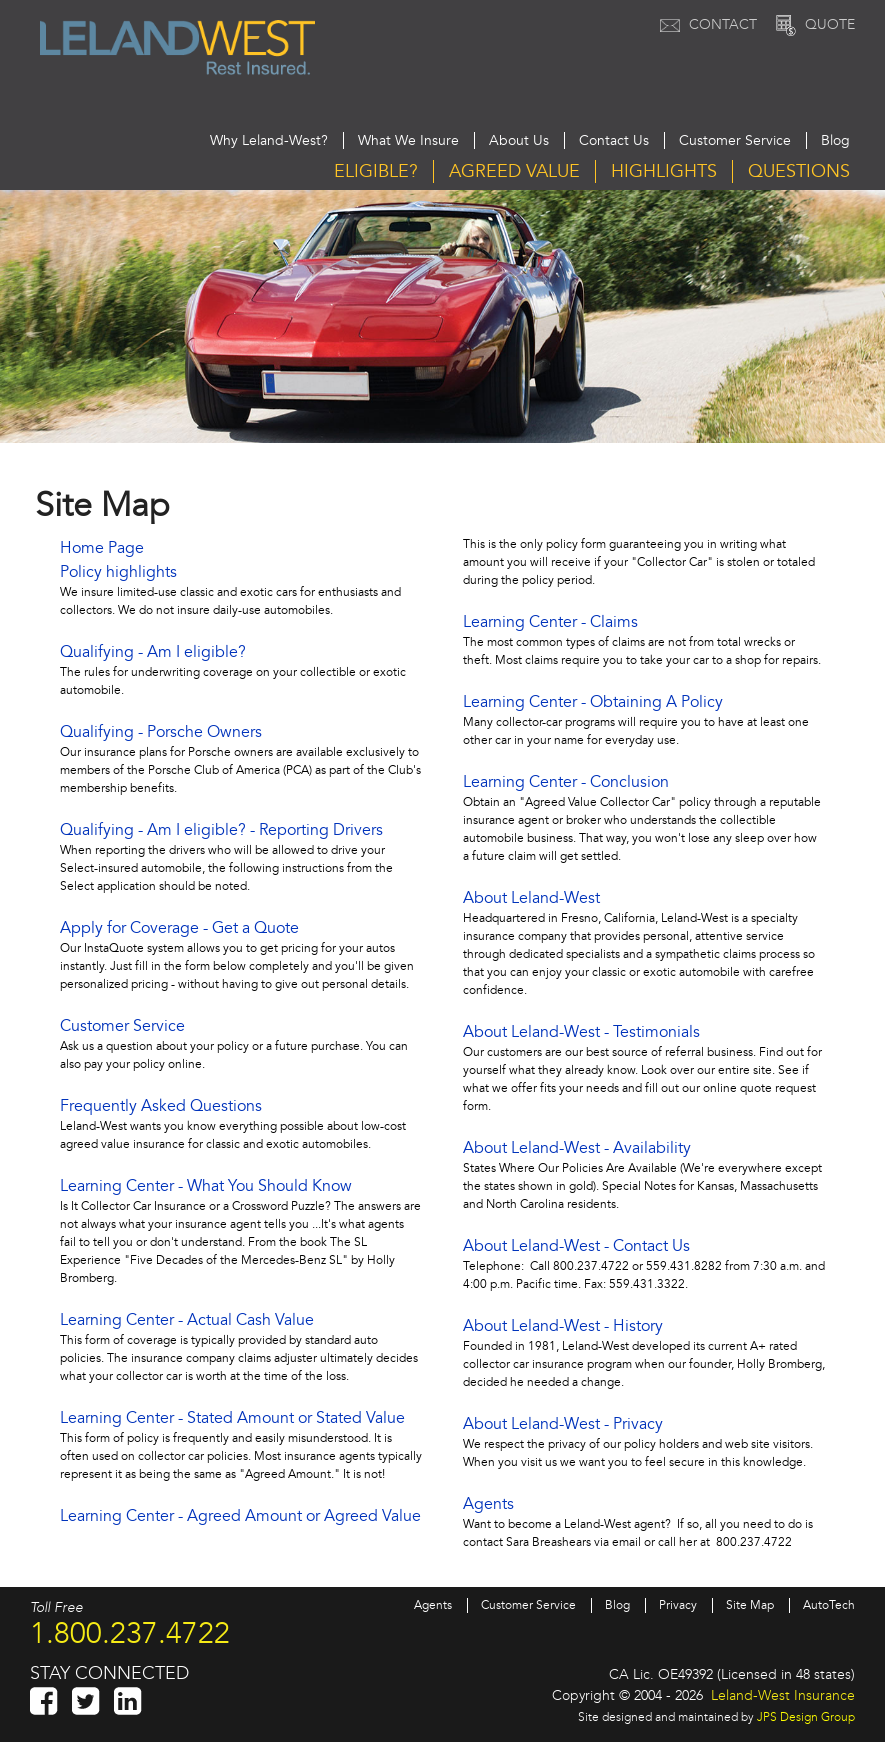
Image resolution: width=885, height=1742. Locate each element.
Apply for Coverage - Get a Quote (179, 928)
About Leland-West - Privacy (563, 1424)
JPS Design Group (806, 1717)
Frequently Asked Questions (161, 1106)
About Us (519, 140)
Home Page (102, 548)
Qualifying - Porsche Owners (161, 732)
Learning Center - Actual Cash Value (187, 1320)
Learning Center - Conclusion (566, 782)
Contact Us (614, 140)
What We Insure (408, 140)
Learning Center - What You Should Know (206, 1186)
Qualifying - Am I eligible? (153, 652)
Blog (835, 140)
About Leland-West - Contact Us (576, 1246)
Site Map (750, 1605)
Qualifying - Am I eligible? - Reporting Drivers (221, 830)
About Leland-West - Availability (577, 1148)
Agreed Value (514, 171)
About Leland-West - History (563, 1326)
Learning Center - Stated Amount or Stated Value (232, 1418)
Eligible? (376, 171)
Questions (799, 171)
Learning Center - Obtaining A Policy (593, 702)
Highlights (664, 171)
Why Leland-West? (269, 140)
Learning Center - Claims (550, 622)
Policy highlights (118, 572)
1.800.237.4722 (130, 1633)
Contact (706, 24)
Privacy (678, 1605)
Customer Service (735, 140)
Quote (813, 24)
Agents (488, 1504)
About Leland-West (531, 898)
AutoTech (829, 1605)
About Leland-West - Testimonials (581, 1032)
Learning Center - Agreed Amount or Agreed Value (240, 1516)
